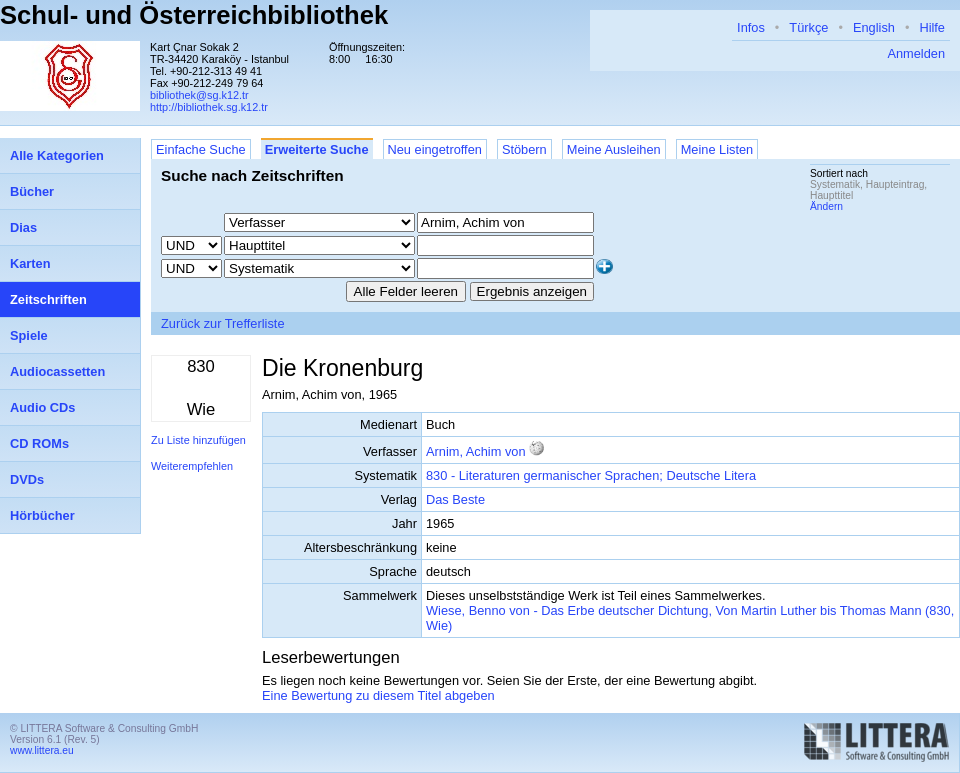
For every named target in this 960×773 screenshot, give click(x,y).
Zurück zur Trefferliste (223, 323)
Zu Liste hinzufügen (198, 440)
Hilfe (932, 27)
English (874, 27)
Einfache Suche (201, 149)
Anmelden (916, 53)
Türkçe (808, 27)
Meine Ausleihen (614, 149)
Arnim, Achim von (476, 451)
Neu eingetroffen (435, 149)
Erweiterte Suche (317, 149)
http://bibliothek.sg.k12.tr (209, 107)
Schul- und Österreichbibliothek (194, 15)
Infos (751, 27)
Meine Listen (717, 149)
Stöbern (524, 149)
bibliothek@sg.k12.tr (199, 95)
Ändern (826, 206)
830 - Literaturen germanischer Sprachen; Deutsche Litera (591, 475)
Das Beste (455, 499)
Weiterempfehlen (192, 466)
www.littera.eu (42, 750)
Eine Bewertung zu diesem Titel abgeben (378, 695)
